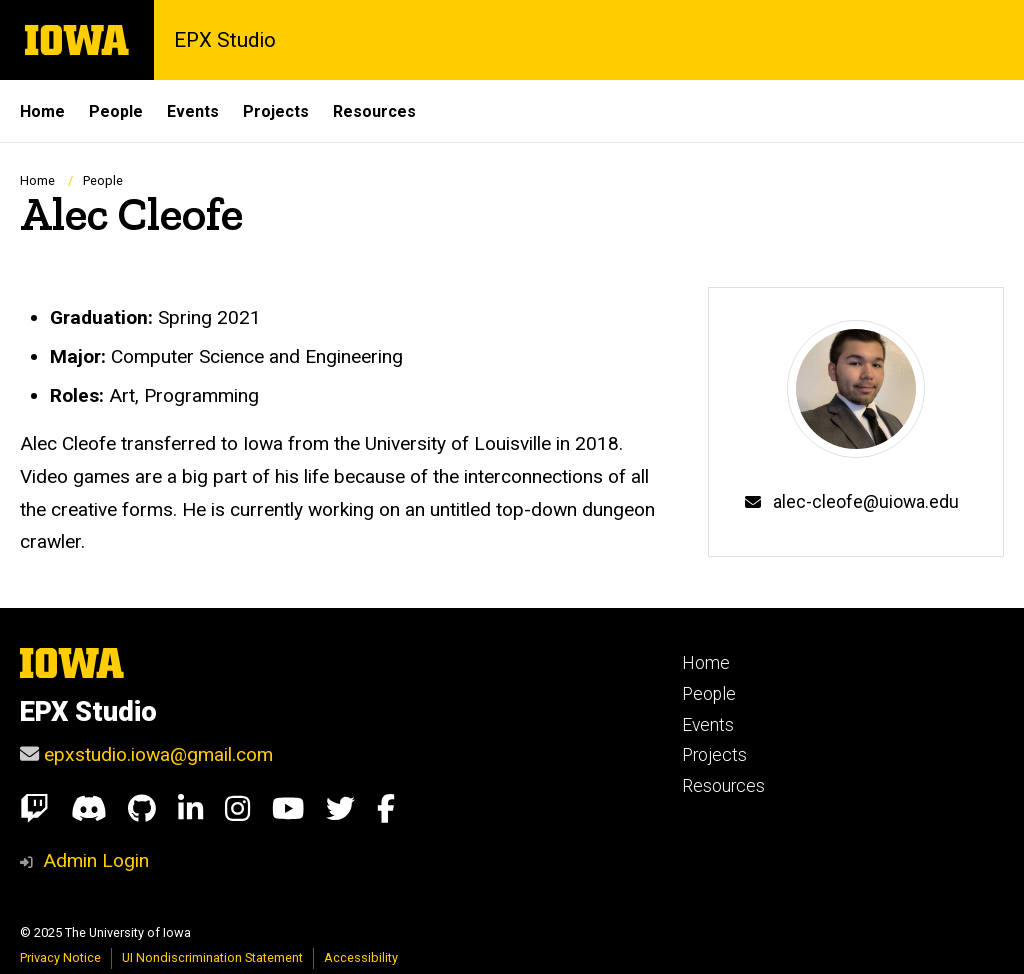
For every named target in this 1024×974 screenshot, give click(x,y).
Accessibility (361, 957)
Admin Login (96, 860)
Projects (714, 755)
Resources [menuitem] (374, 111)
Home (37, 180)
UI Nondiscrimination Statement (212, 957)
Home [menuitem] (42, 111)
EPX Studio (225, 40)
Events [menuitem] (193, 111)
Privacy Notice (60, 957)
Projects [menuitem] (276, 111)
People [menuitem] (116, 111)
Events (708, 725)
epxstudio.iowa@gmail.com (158, 754)
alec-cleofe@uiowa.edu (866, 502)
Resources (723, 786)
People (103, 180)
